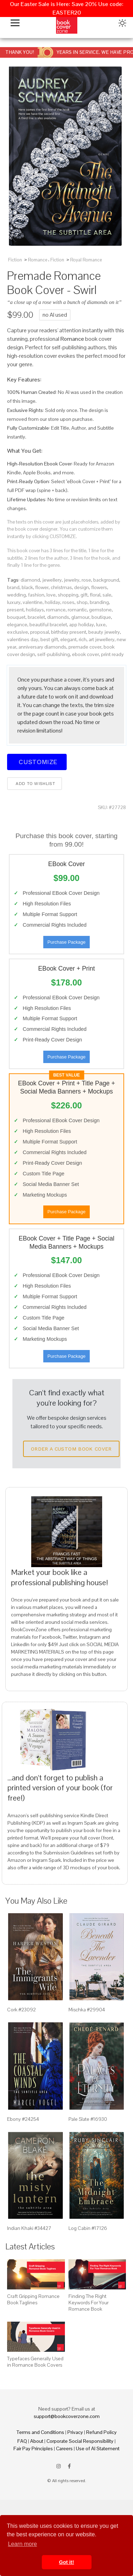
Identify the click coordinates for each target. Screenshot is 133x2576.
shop (82, 602)
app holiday (81, 624)
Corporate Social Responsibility (79, 2441)
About (36, 2441)
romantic (77, 609)
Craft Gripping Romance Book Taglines (33, 2299)
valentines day (22, 639)
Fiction (15, 260)
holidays (35, 609)
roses (68, 602)
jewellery (52, 580)
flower (42, 587)
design (81, 587)
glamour (80, 617)
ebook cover (85, 654)
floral (95, 595)
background (106, 580)
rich (83, 639)
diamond (30, 580)
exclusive (17, 632)
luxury (14, 602)
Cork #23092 (21, 2009)
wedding (16, 595)
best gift (49, 639)
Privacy (75, 2432)
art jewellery (102, 639)
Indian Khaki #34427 (29, 2228)
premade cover (84, 647)
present (15, 609)
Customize (36, 762)
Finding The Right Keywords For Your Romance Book (88, 2302)
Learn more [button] (22, 2544)
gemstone (100, 609)
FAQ (22, 2441)
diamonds (58, 617)
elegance (17, 624)
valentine (33, 602)
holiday (52, 602)
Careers (64, 2448)
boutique (101, 617)
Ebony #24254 (23, 2119)
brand (13, 587)
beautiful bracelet (48, 624)
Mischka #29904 (86, 2009)
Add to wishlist (34, 783)
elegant (68, 639)
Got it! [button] (66, 2562)
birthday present (68, 632)
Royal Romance (86, 260)
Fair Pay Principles (33, 2448)
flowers (99, 587)
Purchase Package (66, 942)
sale (106, 595)
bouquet (16, 617)
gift (84, 595)
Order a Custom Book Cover (71, 1449)
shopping (68, 595)
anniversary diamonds (42, 647)
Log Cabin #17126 (87, 2228)
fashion (36, 595)
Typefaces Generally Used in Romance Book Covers (35, 2361)
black (27, 587)
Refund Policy (101, 2432)
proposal (39, 632)
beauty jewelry (104, 632)
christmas (61, 587)
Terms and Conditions (40, 2432)
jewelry (71, 580)
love (51, 595)
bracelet (36, 617)
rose (86, 580)
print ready (112, 654)
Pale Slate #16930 (87, 2119)
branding (99, 602)
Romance (37, 260)
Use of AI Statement (98, 2448)
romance (56, 609)
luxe (101, 624)
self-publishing (53, 654)
